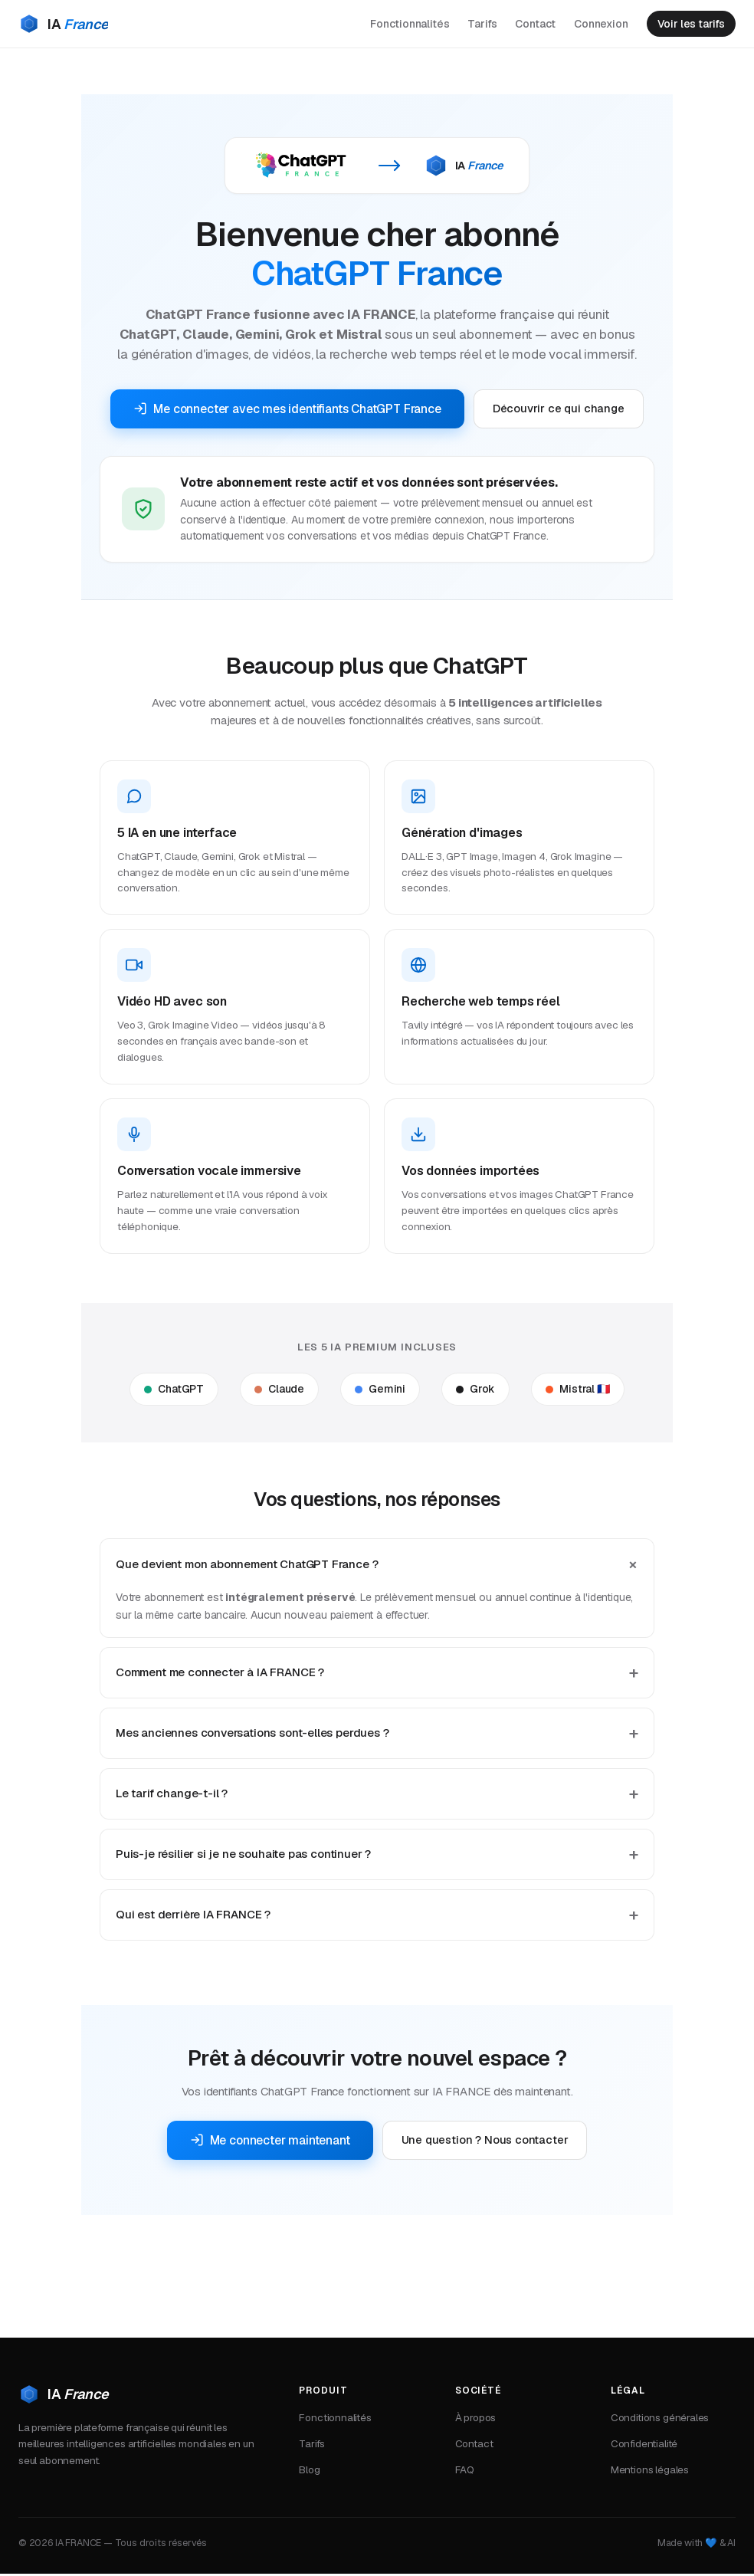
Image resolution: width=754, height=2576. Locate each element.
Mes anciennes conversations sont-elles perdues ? (252, 1735)
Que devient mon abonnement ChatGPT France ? (247, 1566)
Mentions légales (650, 2472)
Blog (309, 2472)
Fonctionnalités (403, 24)
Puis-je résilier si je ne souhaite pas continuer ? (243, 1856)
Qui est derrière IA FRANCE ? (193, 1917)
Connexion (594, 24)
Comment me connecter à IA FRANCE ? (220, 1675)
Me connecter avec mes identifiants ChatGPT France (287, 410)
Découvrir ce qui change (559, 410)
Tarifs (475, 24)
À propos (476, 2420)
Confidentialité (644, 2446)
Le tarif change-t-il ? (172, 1796)
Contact (529, 24)
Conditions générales (660, 2420)
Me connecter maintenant (270, 2143)
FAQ (464, 2472)
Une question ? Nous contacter (485, 2142)
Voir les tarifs (688, 24)
